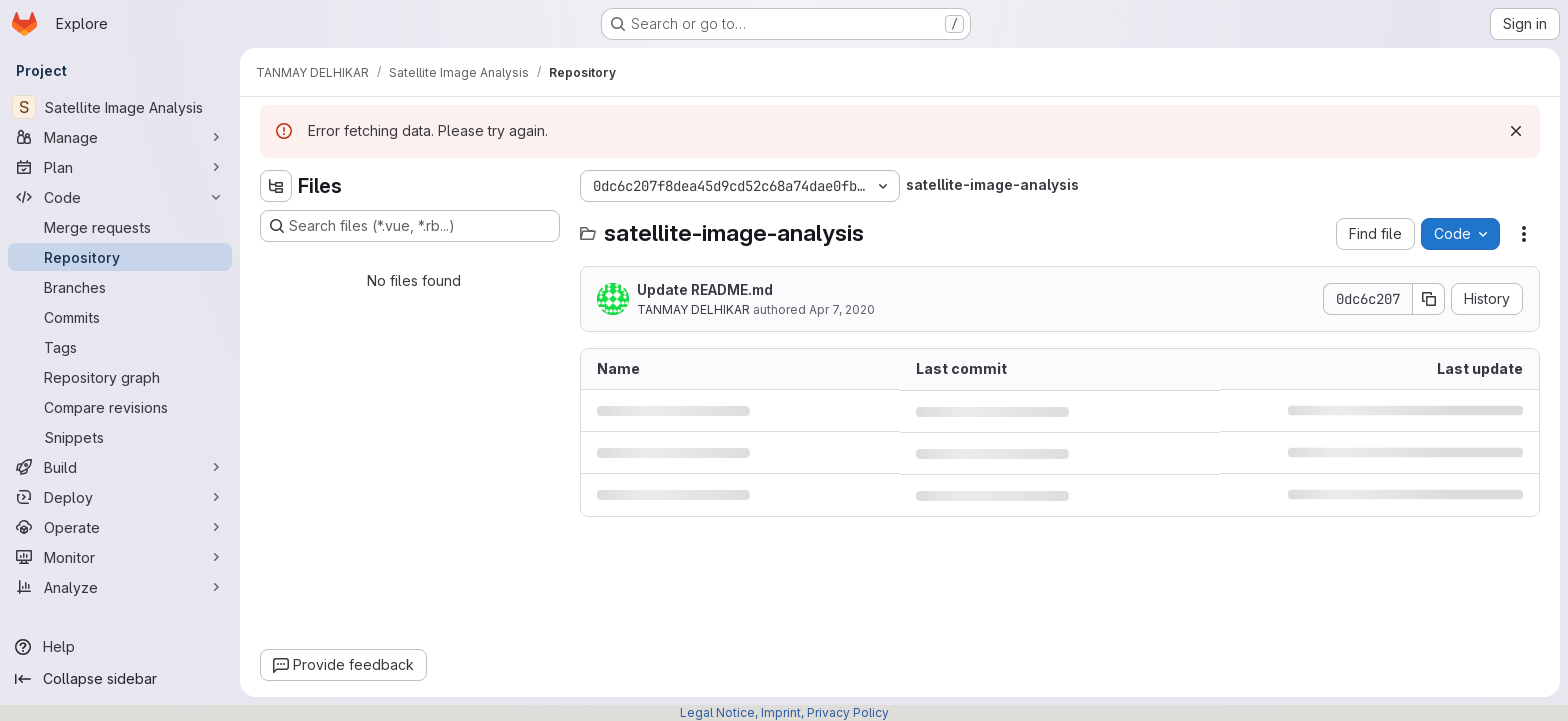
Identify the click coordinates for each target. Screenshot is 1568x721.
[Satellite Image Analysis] (120, 107)
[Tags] (120, 347)
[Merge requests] (120, 227)
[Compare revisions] (120, 407)
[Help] (120, 647)
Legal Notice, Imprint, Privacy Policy (784, 712)
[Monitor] (120, 557)
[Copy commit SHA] (1429, 299)
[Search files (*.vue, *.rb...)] (410, 226)
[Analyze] (120, 587)
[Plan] (120, 167)
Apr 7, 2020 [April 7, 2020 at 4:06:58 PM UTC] (842, 309)
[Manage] (120, 137)
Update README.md (705, 289)
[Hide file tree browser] (276, 186)
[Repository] (120, 257)
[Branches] (120, 287)
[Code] (120, 197)
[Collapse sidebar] (120, 679)
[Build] (120, 467)
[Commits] (120, 317)
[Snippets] (120, 437)
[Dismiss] (1516, 131)
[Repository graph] (120, 377)
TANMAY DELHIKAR (693, 309)
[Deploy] (120, 497)
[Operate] (120, 527)
